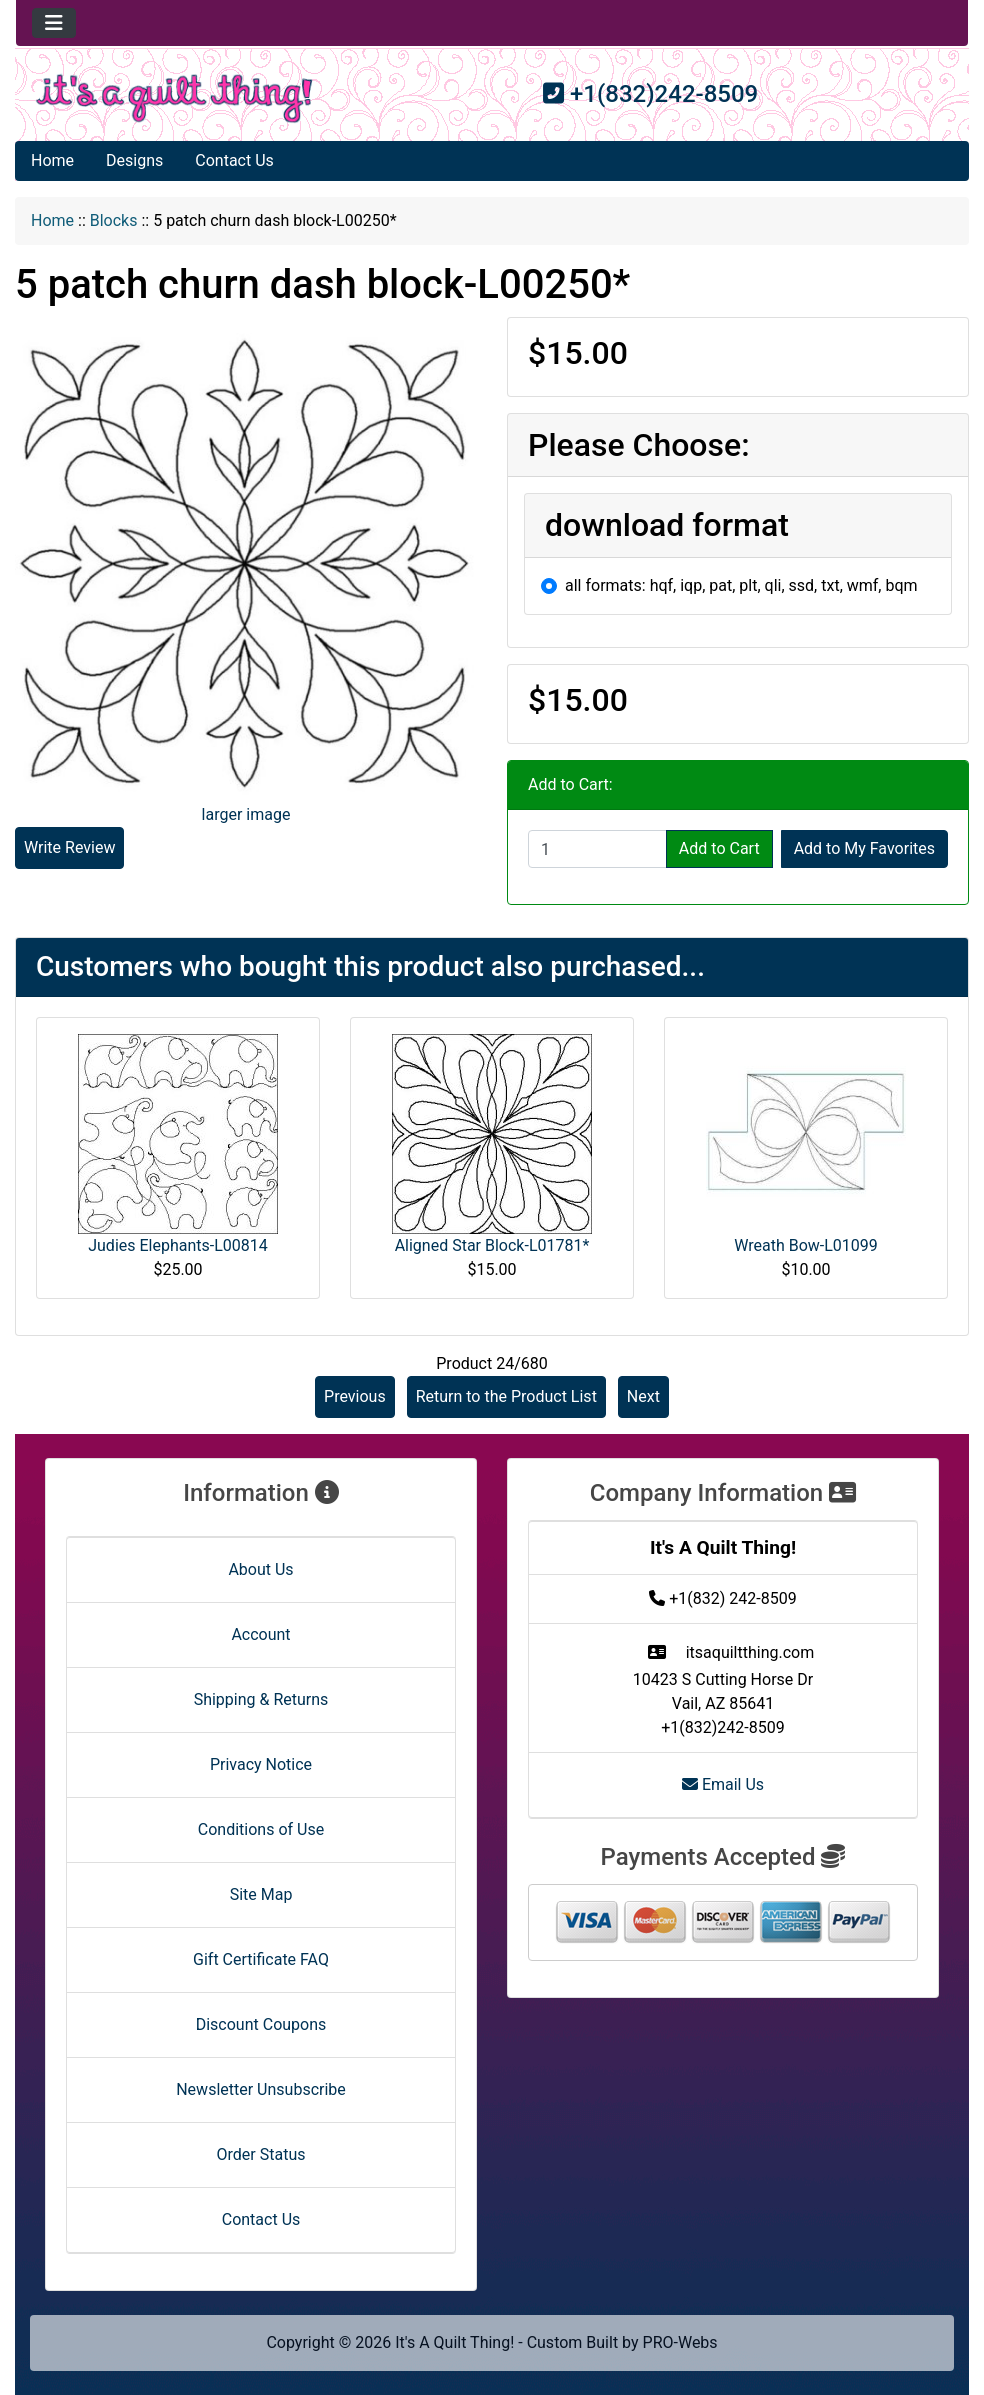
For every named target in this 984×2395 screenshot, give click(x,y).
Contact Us (234, 160)
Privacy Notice (261, 1764)
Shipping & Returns (261, 1699)
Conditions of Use (261, 1829)
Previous (355, 1396)
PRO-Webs (680, 2342)
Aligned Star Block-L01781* (492, 1245)
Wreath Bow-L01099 (806, 1245)
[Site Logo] (174, 98)
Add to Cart (719, 848)
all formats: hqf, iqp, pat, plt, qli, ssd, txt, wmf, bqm (741, 585)
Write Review (69, 847)
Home (52, 160)
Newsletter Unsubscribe (261, 2089)
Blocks (114, 220)
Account (260, 1634)
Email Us (723, 1784)
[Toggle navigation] (54, 23)
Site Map (261, 1894)
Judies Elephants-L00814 (178, 1245)
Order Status (261, 2154)
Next (643, 1396)
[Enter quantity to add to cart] (597, 849)
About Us (260, 1569)
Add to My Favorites (864, 848)
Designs (134, 160)
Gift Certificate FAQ (261, 1959)
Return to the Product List (506, 1396)
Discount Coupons (261, 2024)
